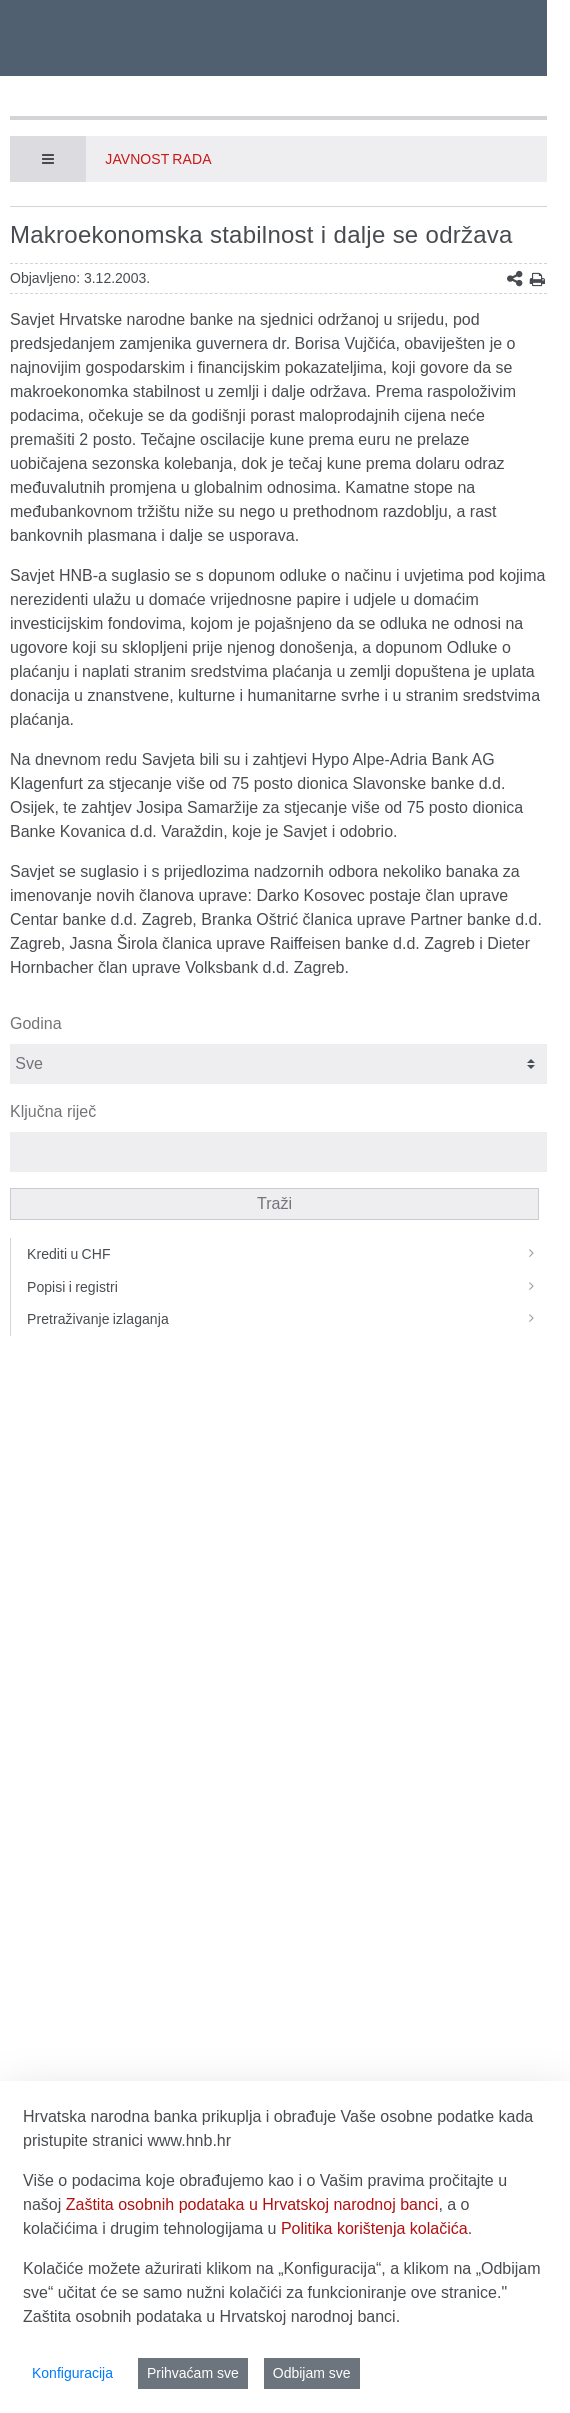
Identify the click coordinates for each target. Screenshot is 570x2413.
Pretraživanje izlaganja (287, 1319)
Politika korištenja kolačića (374, 2228)
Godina (36, 1023)
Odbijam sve (312, 2373)
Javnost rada (158, 159)
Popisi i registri (287, 1287)
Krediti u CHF (287, 1254)
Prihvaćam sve (193, 2373)
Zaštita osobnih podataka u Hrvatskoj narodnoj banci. (211, 2316)
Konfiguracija (72, 2373)
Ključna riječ (53, 1111)
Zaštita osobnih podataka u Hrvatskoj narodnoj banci (252, 2204)
